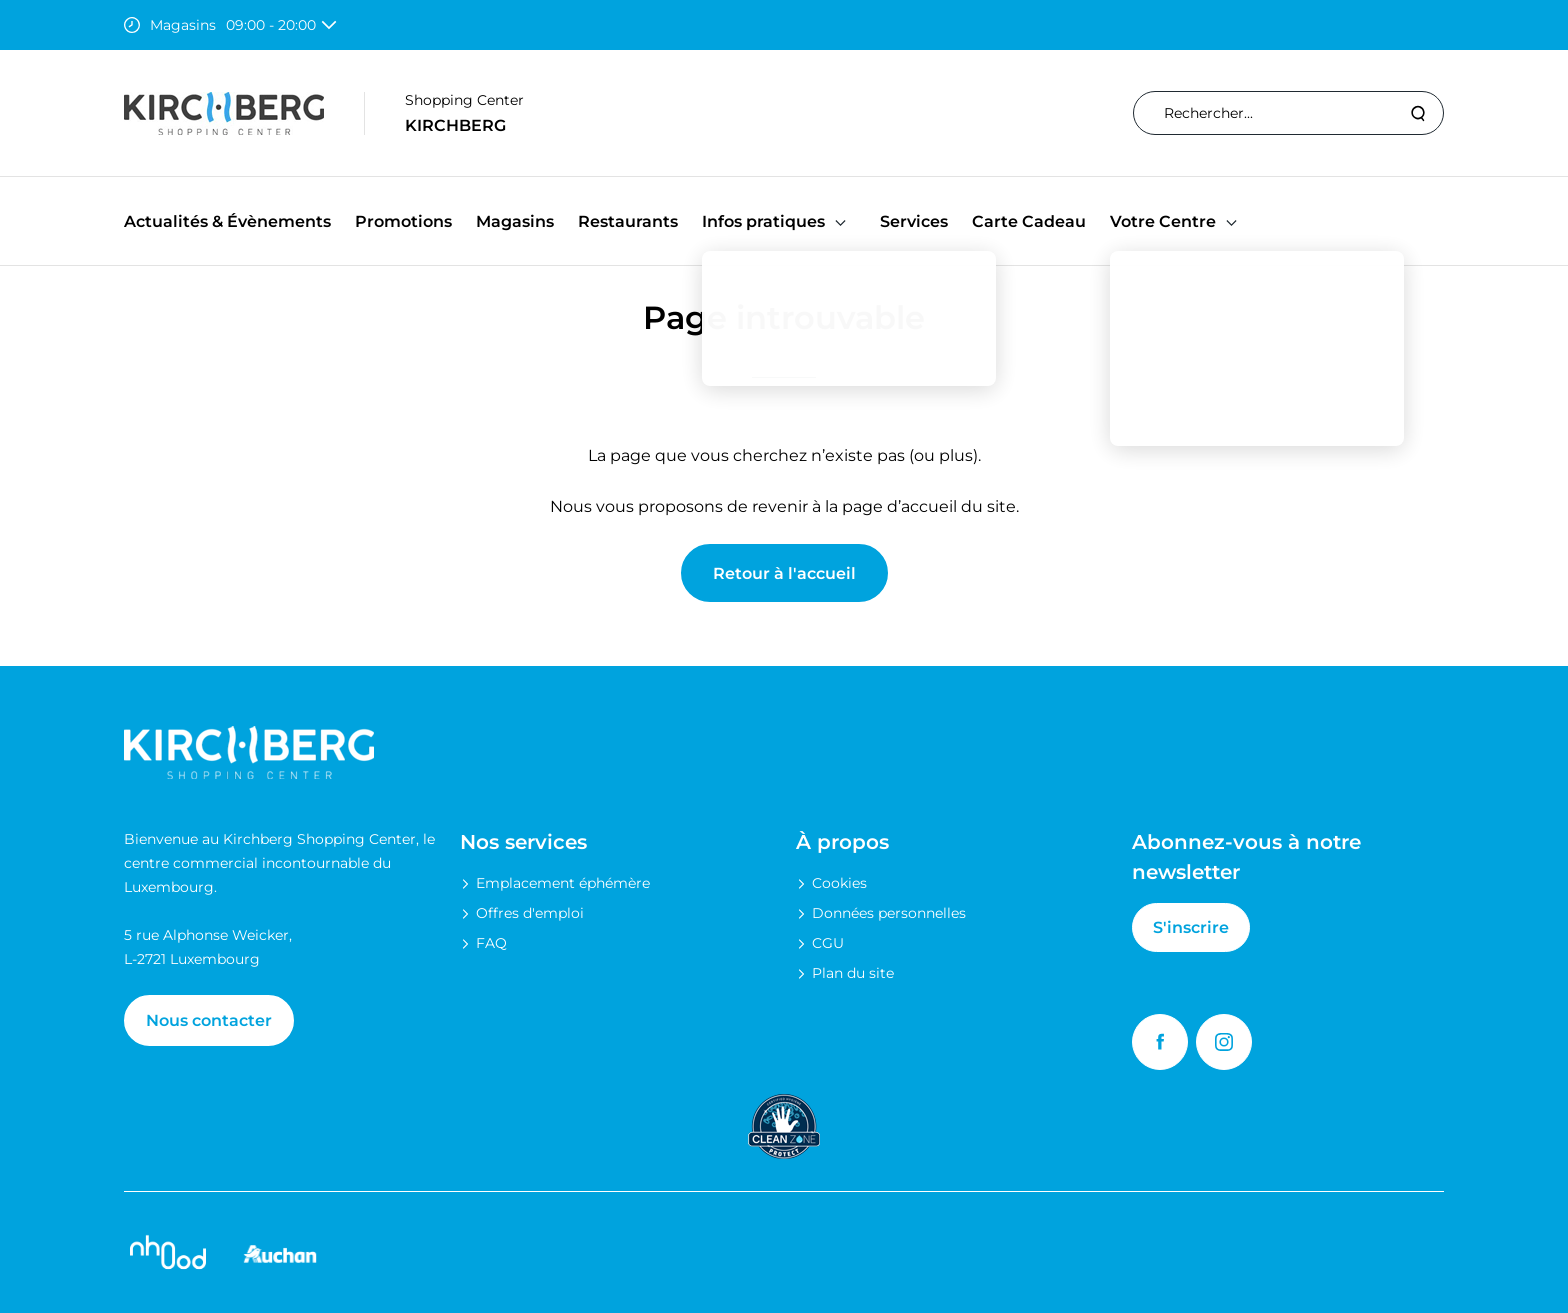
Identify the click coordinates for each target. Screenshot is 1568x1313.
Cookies (839, 883)
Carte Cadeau (1029, 221)
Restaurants (628, 221)
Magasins (515, 221)
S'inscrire (1191, 927)
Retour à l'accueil (784, 573)
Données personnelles (889, 913)
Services (914, 221)
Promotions (403, 221)
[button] (840, 221)
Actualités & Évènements (227, 221)
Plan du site (853, 973)
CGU (828, 943)
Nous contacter (209, 1020)
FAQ (491, 943)
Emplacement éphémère (563, 883)
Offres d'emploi (530, 913)
